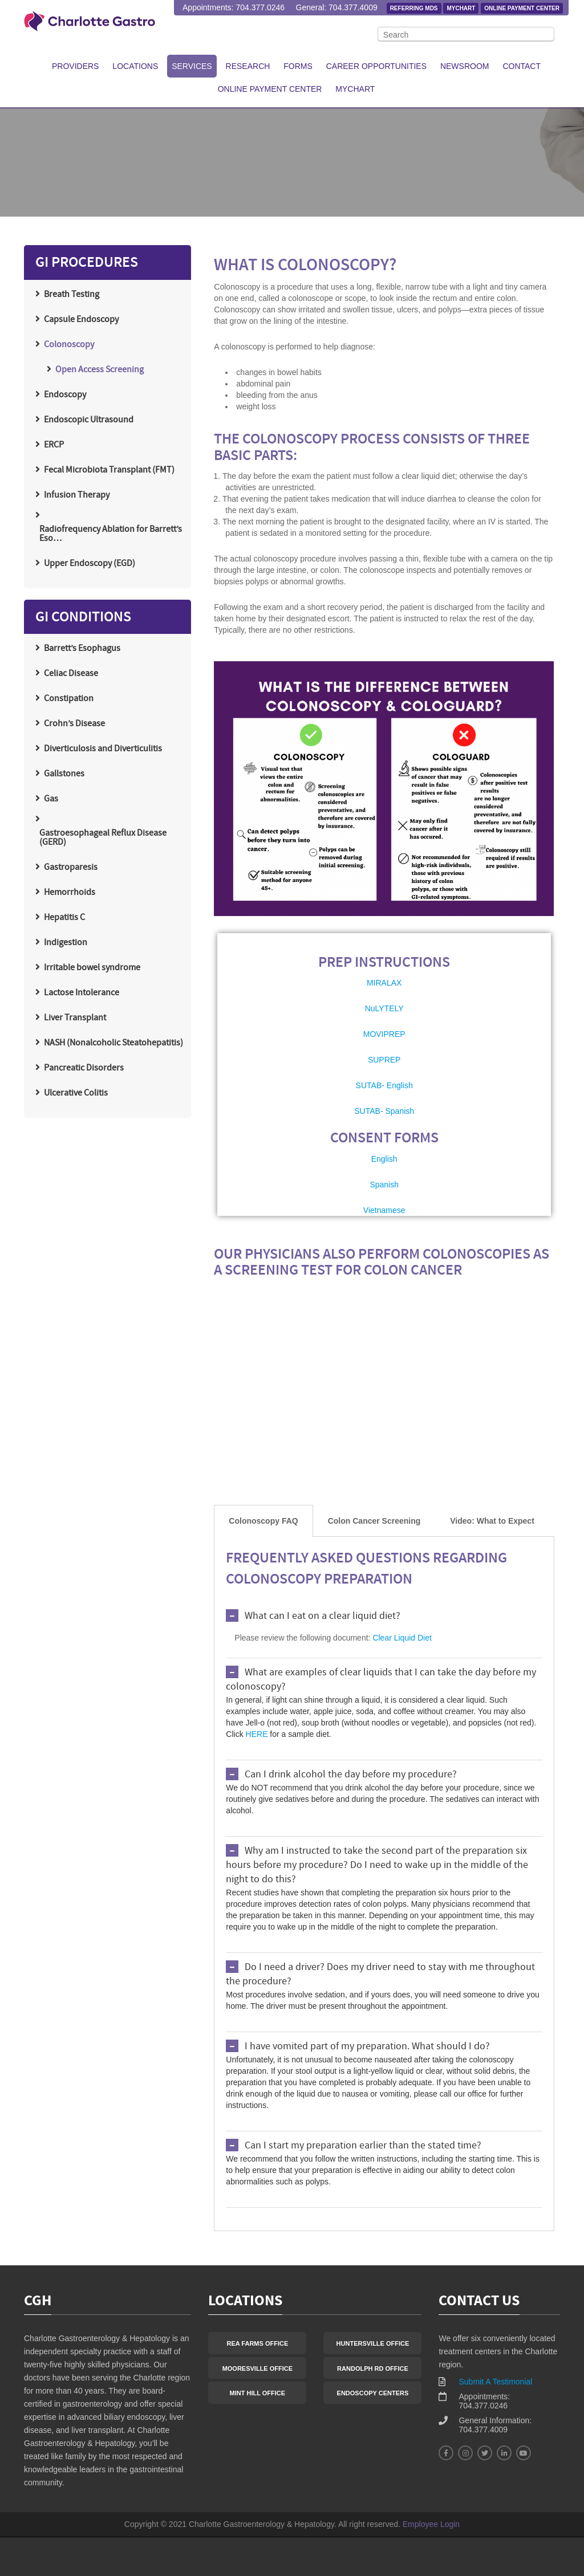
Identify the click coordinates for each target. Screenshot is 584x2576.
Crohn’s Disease (74, 724)
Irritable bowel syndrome (92, 967)
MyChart (461, 8)
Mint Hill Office (258, 2393)
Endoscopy (65, 395)
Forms (298, 66)
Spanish (384, 1184)
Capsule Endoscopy (81, 319)
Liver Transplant (75, 1018)
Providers (75, 66)
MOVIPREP (384, 1034)
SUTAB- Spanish (384, 1111)
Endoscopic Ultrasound (88, 420)
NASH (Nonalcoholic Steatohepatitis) (113, 1043)
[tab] (263, 1521)
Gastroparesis (71, 867)
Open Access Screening (99, 370)
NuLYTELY (384, 1008)
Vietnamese (384, 1210)
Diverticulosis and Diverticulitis (103, 749)
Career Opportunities (376, 66)
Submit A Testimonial (495, 2381)
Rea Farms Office (257, 2343)
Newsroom (464, 66)
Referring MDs (414, 8)
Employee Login (431, 2524)
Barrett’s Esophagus (82, 648)
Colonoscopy (69, 344)
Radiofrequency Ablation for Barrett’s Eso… (110, 534)
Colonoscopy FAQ (263, 1520)
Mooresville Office (257, 2368)
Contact (521, 66)
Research (248, 66)
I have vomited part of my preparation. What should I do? (367, 2046)
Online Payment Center (521, 8)
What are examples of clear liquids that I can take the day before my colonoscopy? (381, 1679)
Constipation (69, 698)
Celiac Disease (71, 673)
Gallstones (64, 774)
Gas (51, 799)
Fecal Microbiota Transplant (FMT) (109, 470)
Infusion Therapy (77, 495)
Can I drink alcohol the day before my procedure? (351, 1774)
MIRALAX (384, 982)
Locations (135, 66)
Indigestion (65, 942)
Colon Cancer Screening (374, 1520)
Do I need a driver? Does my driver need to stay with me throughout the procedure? (380, 1974)
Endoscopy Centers (373, 2393)
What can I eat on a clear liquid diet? (322, 1616)
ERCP (54, 445)
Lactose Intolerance (81, 993)
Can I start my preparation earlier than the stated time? (363, 2145)
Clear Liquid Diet (402, 1637)
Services (192, 66)
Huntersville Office (372, 2343)
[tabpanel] (384, 1884)
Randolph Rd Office (372, 2368)
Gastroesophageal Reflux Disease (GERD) (103, 838)
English (384, 1158)
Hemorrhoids (69, 892)
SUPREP (384, 1059)
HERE (257, 1734)
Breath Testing (71, 294)
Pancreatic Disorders (84, 1068)
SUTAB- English (384, 1085)
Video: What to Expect (492, 1520)
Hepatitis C (64, 917)
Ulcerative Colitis (76, 1093)
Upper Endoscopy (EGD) (89, 563)
